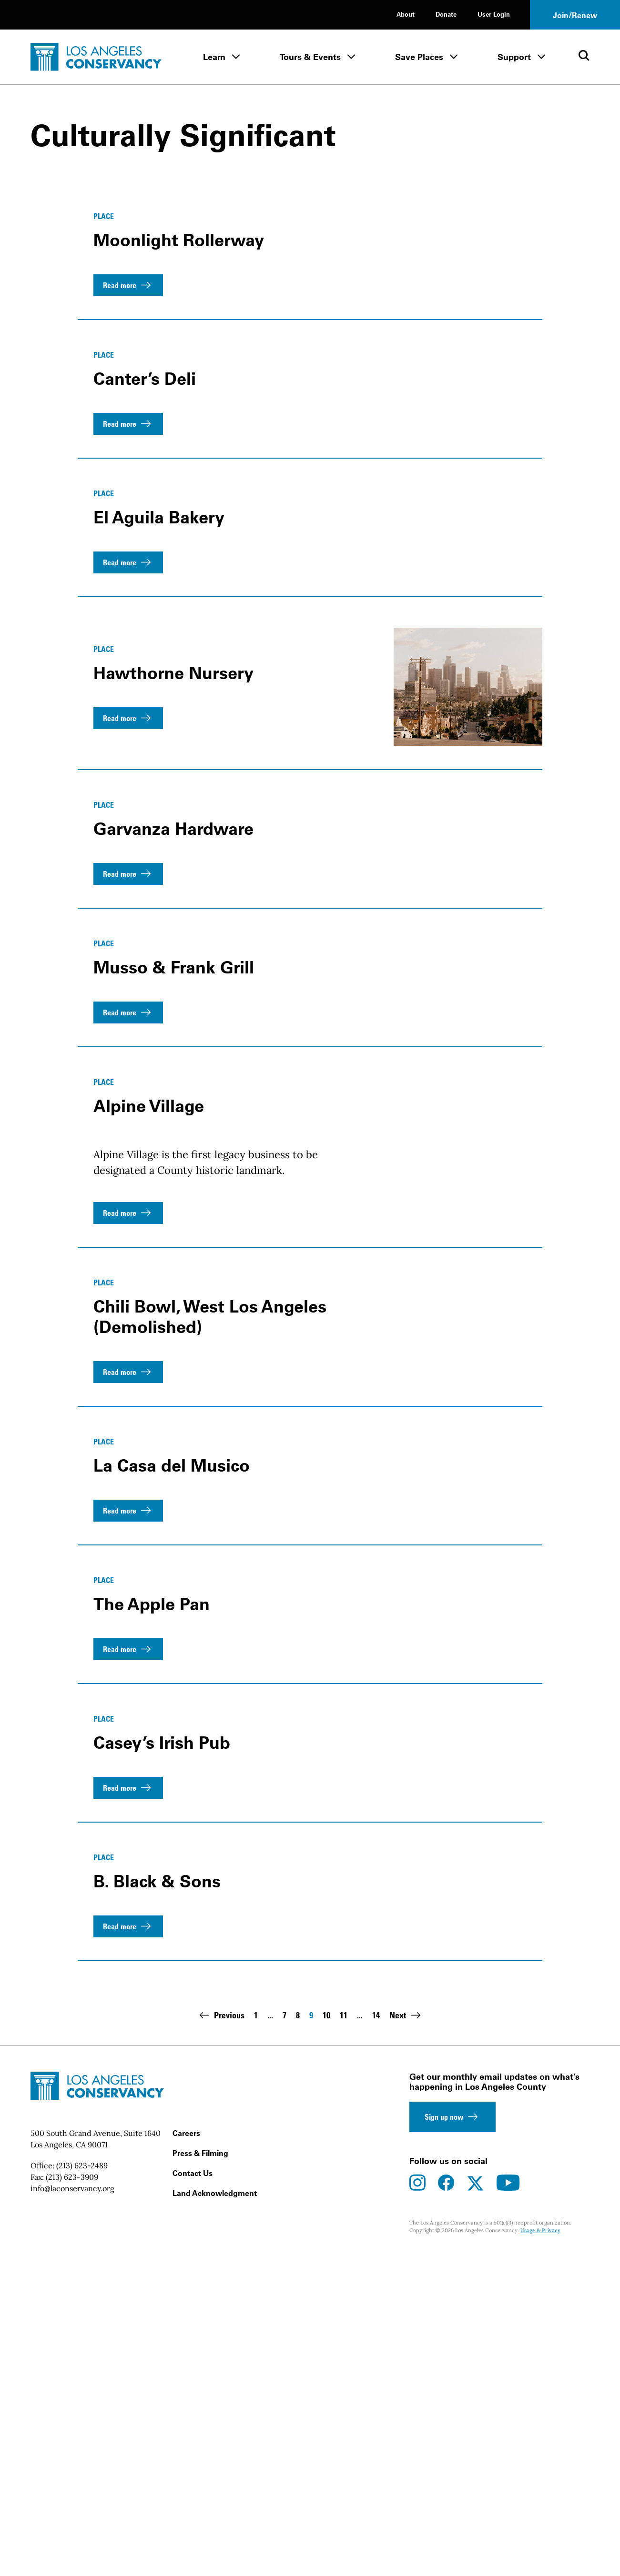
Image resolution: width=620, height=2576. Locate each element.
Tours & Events (310, 56)
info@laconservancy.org (72, 2511)
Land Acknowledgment (215, 2516)
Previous (220, 2338)
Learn (214, 56)
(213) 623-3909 (72, 2500)
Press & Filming (200, 2476)
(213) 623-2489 (82, 2489)
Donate (446, 14)
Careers (186, 2456)
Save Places (419, 56)
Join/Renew (575, 15)
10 (326, 2339)
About (405, 14)
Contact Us (193, 2496)
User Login (494, 14)
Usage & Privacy (540, 2553)
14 (376, 2339)
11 (343, 2339)
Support (514, 56)
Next (406, 2338)
